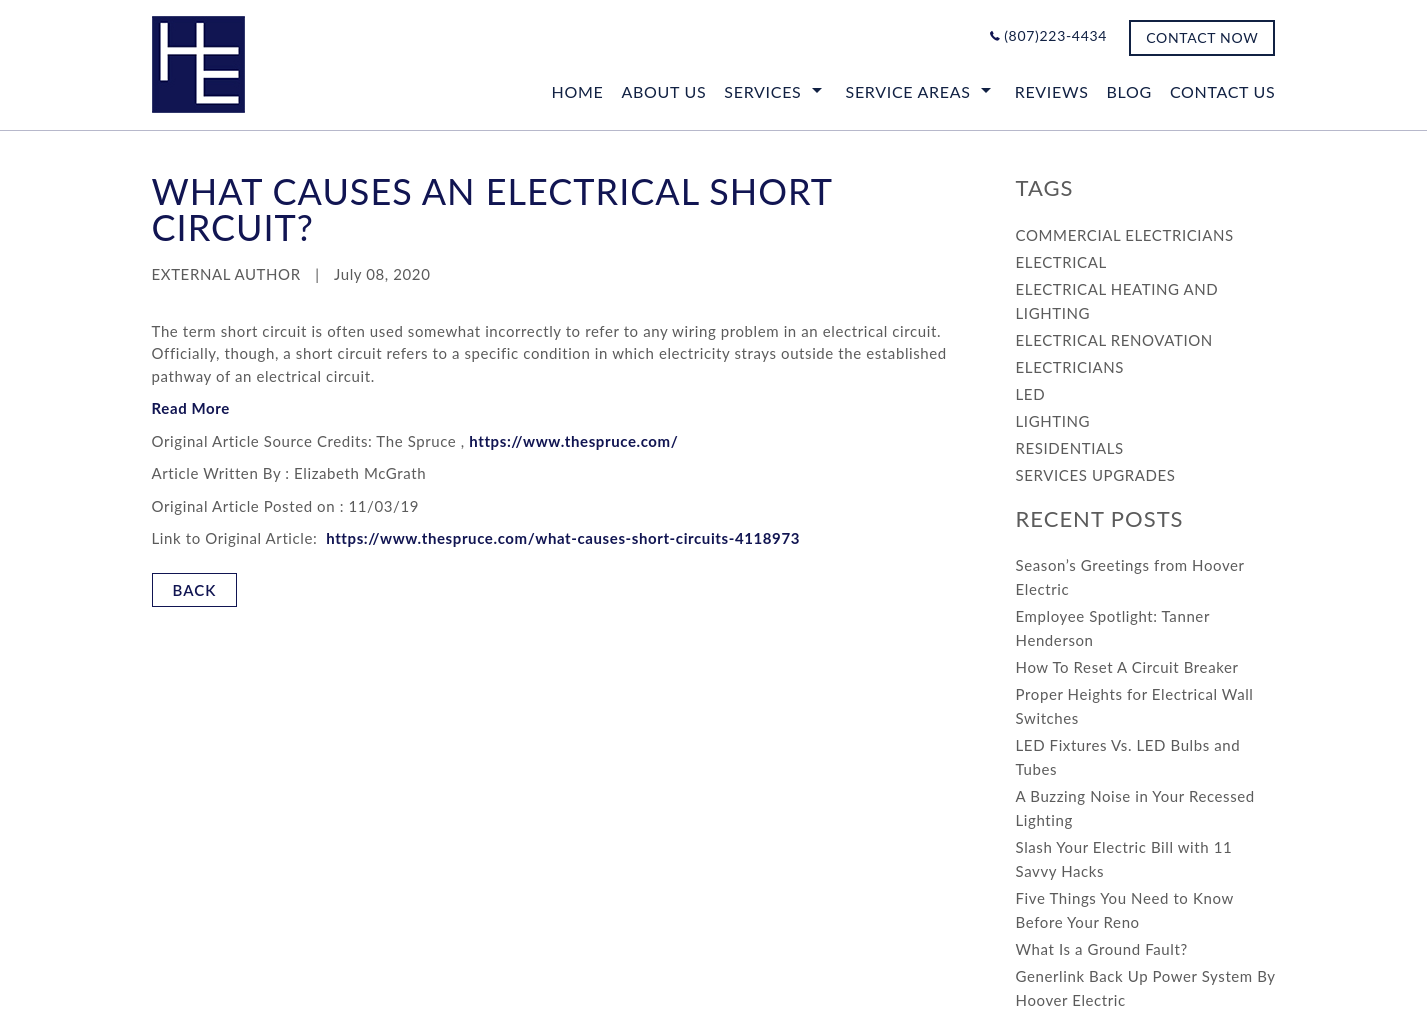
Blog (1129, 91)
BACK (195, 590)
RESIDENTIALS (1070, 448)
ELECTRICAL (1061, 262)
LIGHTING (1053, 421)
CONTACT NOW (1202, 37)
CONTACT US (1223, 91)
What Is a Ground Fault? (1102, 949)
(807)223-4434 (1055, 35)
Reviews (1052, 91)
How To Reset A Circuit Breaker (1127, 667)
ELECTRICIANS (1070, 367)
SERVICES (762, 91)
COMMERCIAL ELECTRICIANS (1125, 235)
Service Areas (908, 91)
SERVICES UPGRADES (1096, 475)
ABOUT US (663, 91)
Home (578, 91)
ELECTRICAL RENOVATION (1114, 340)
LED (1031, 394)
